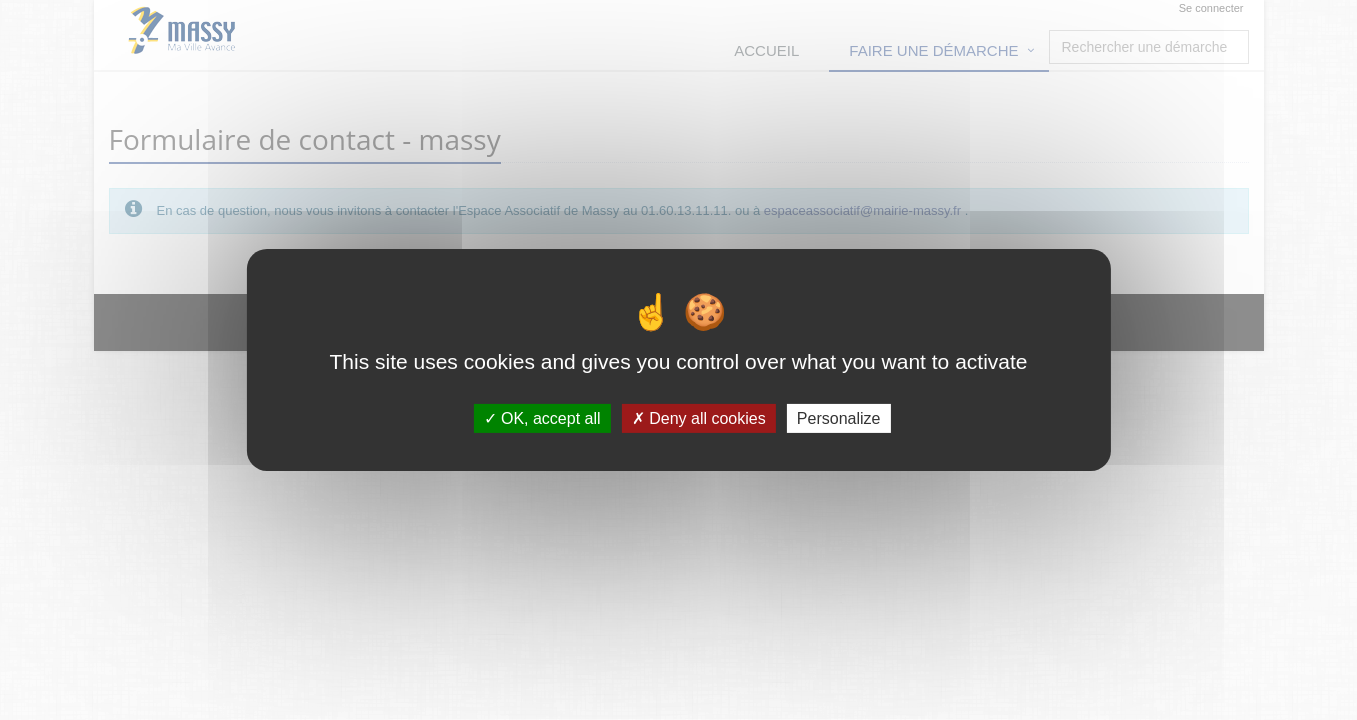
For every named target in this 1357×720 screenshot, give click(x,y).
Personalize (839, 418)
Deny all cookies (699, 418)
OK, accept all (542, 418)
